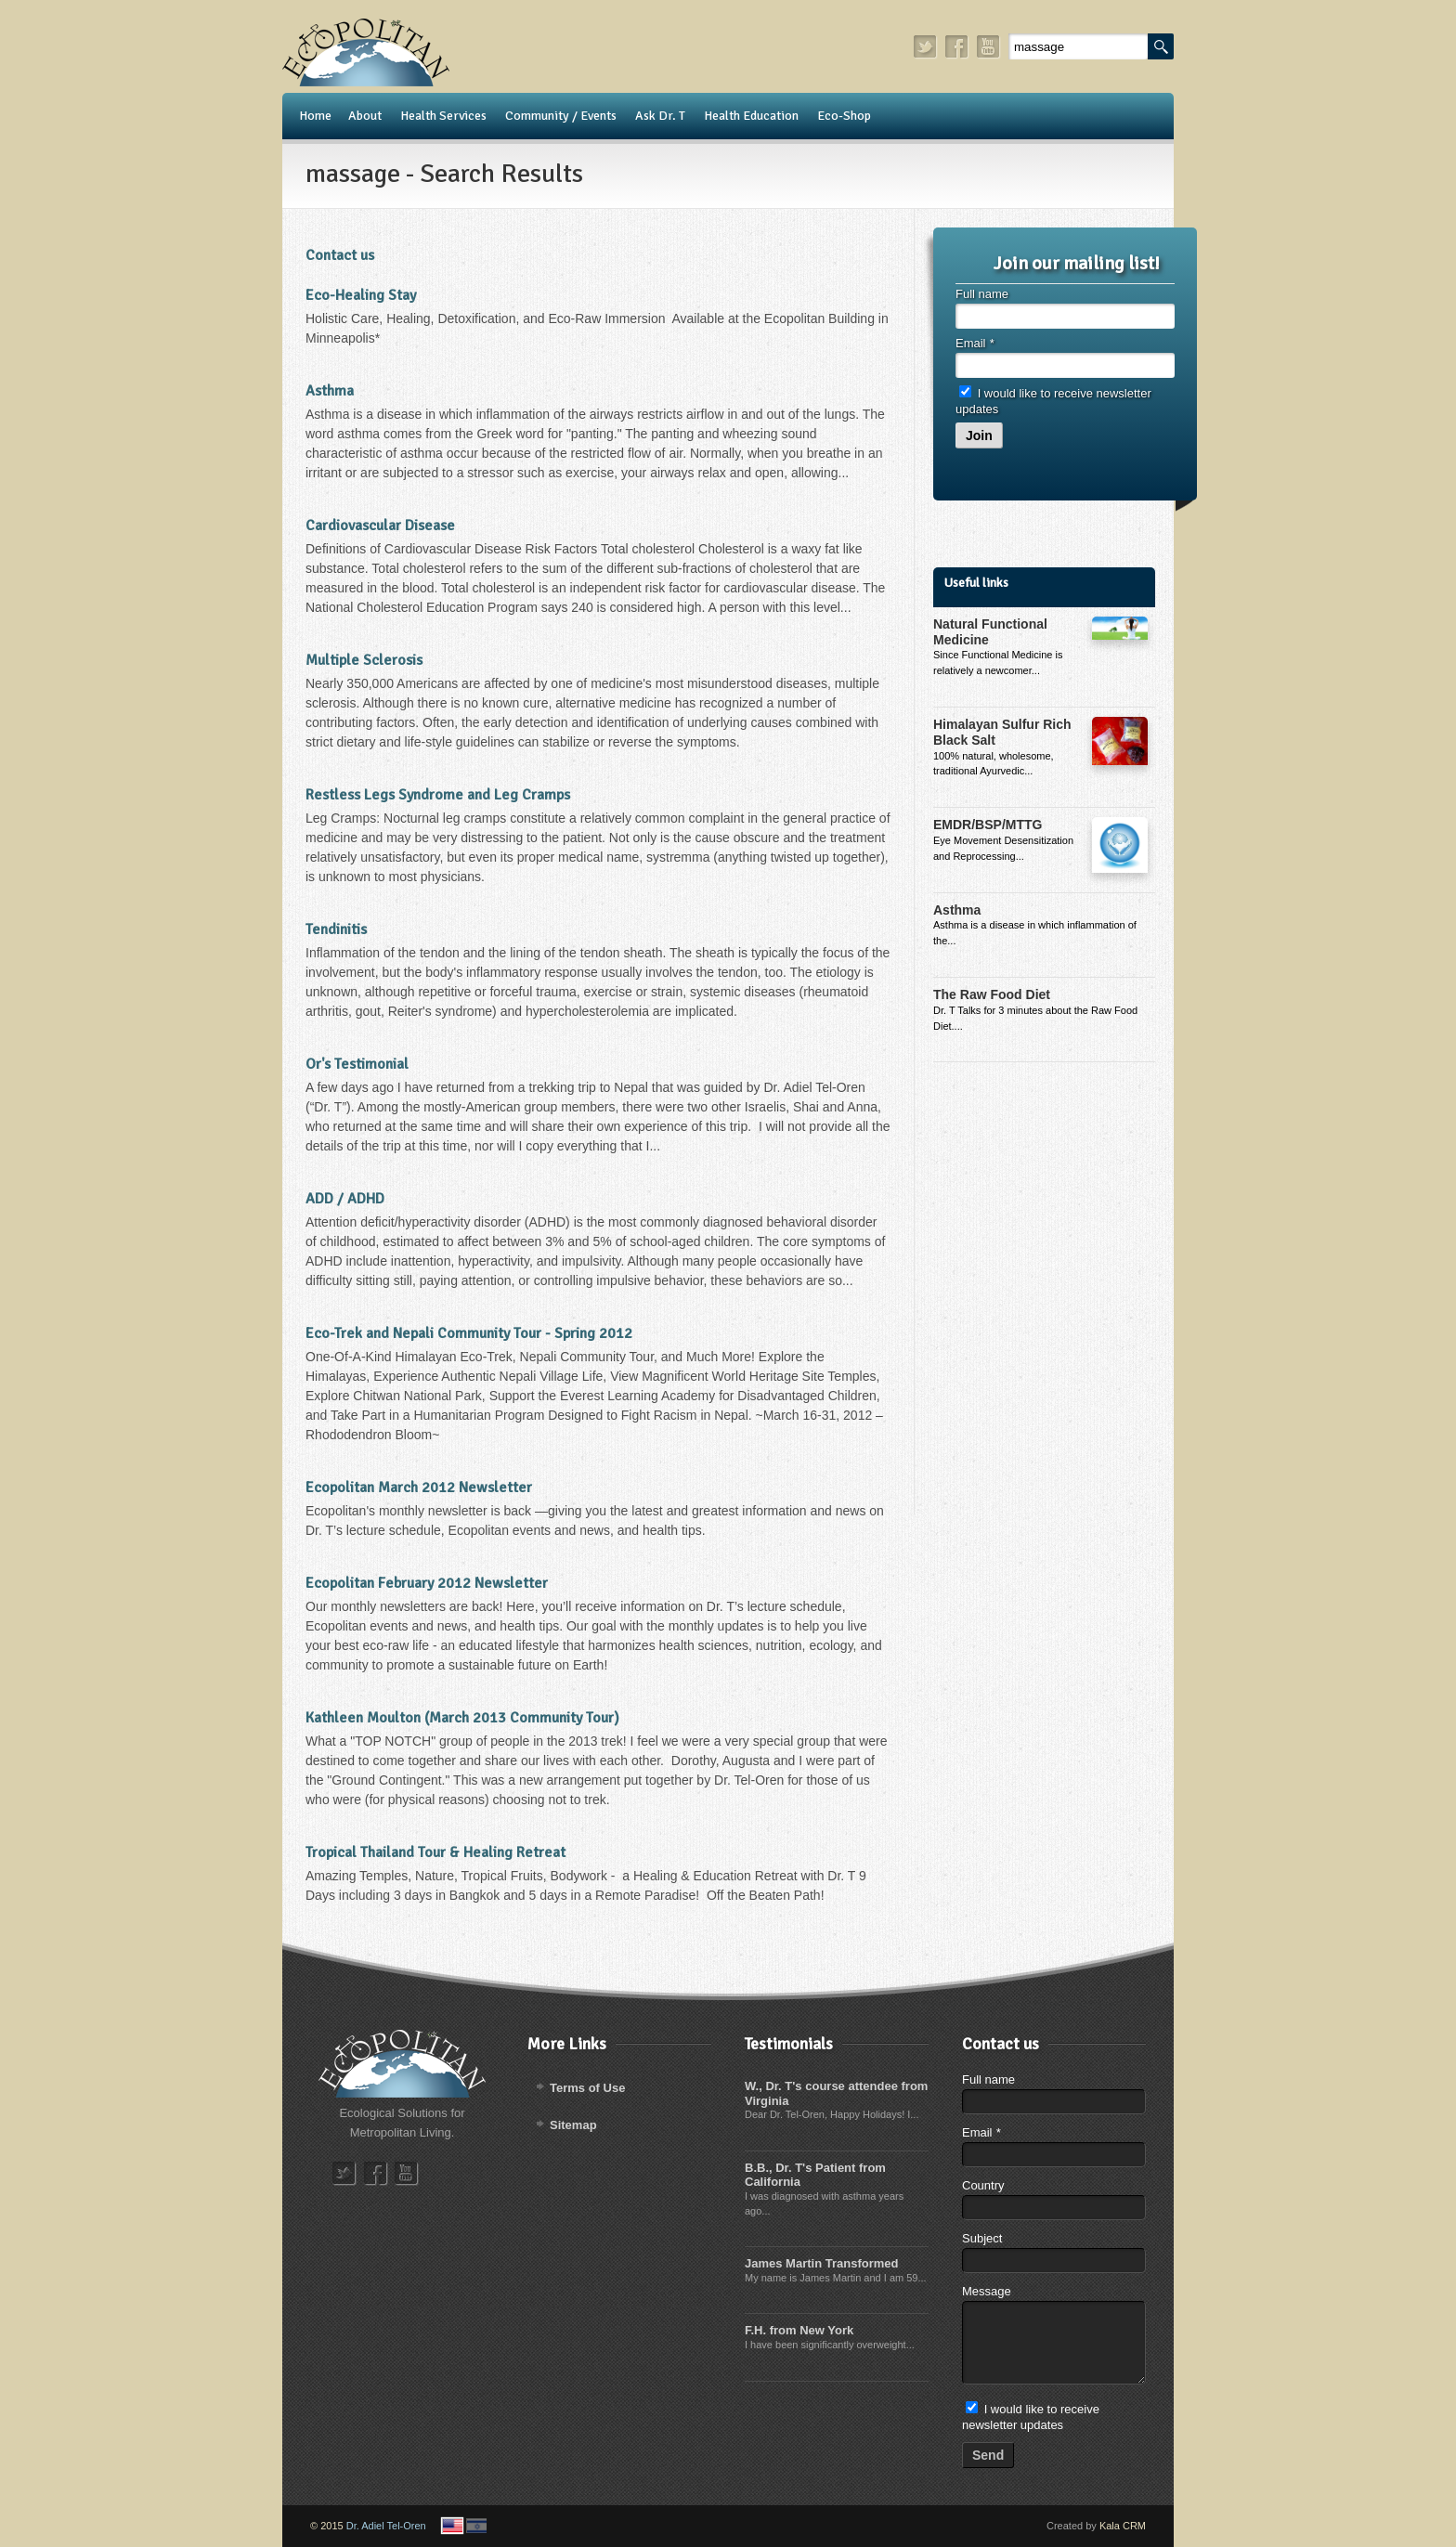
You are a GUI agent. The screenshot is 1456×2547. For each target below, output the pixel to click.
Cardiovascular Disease (380, 525)
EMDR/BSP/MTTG (987, 824)
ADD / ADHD (345, 1198)
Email (975, 343)
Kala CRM (1122, 2525)
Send (988, 2455)
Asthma (330, 391)
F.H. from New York (799, 2330)
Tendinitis (336, 929)
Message (986, 2291)
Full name (982, 294)
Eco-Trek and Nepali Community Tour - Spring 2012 (469, 1333)
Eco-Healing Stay (361, 295)
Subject (982, 2238)
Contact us (340, 255)
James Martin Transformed (821, 2263)
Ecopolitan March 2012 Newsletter (419, 1487)
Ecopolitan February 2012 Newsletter (427, 1583)
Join (979, 435)
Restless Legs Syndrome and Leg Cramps (438, 795)
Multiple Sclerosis (364, 660)
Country (983, 2185)
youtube (989, 47)
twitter (926, 47)
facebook (957, 47)
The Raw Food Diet (991, 994)
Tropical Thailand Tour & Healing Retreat (436, 1852)
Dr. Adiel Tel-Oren (386, 2525)
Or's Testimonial (357, 1064)
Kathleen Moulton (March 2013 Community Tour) (462, 1718)
